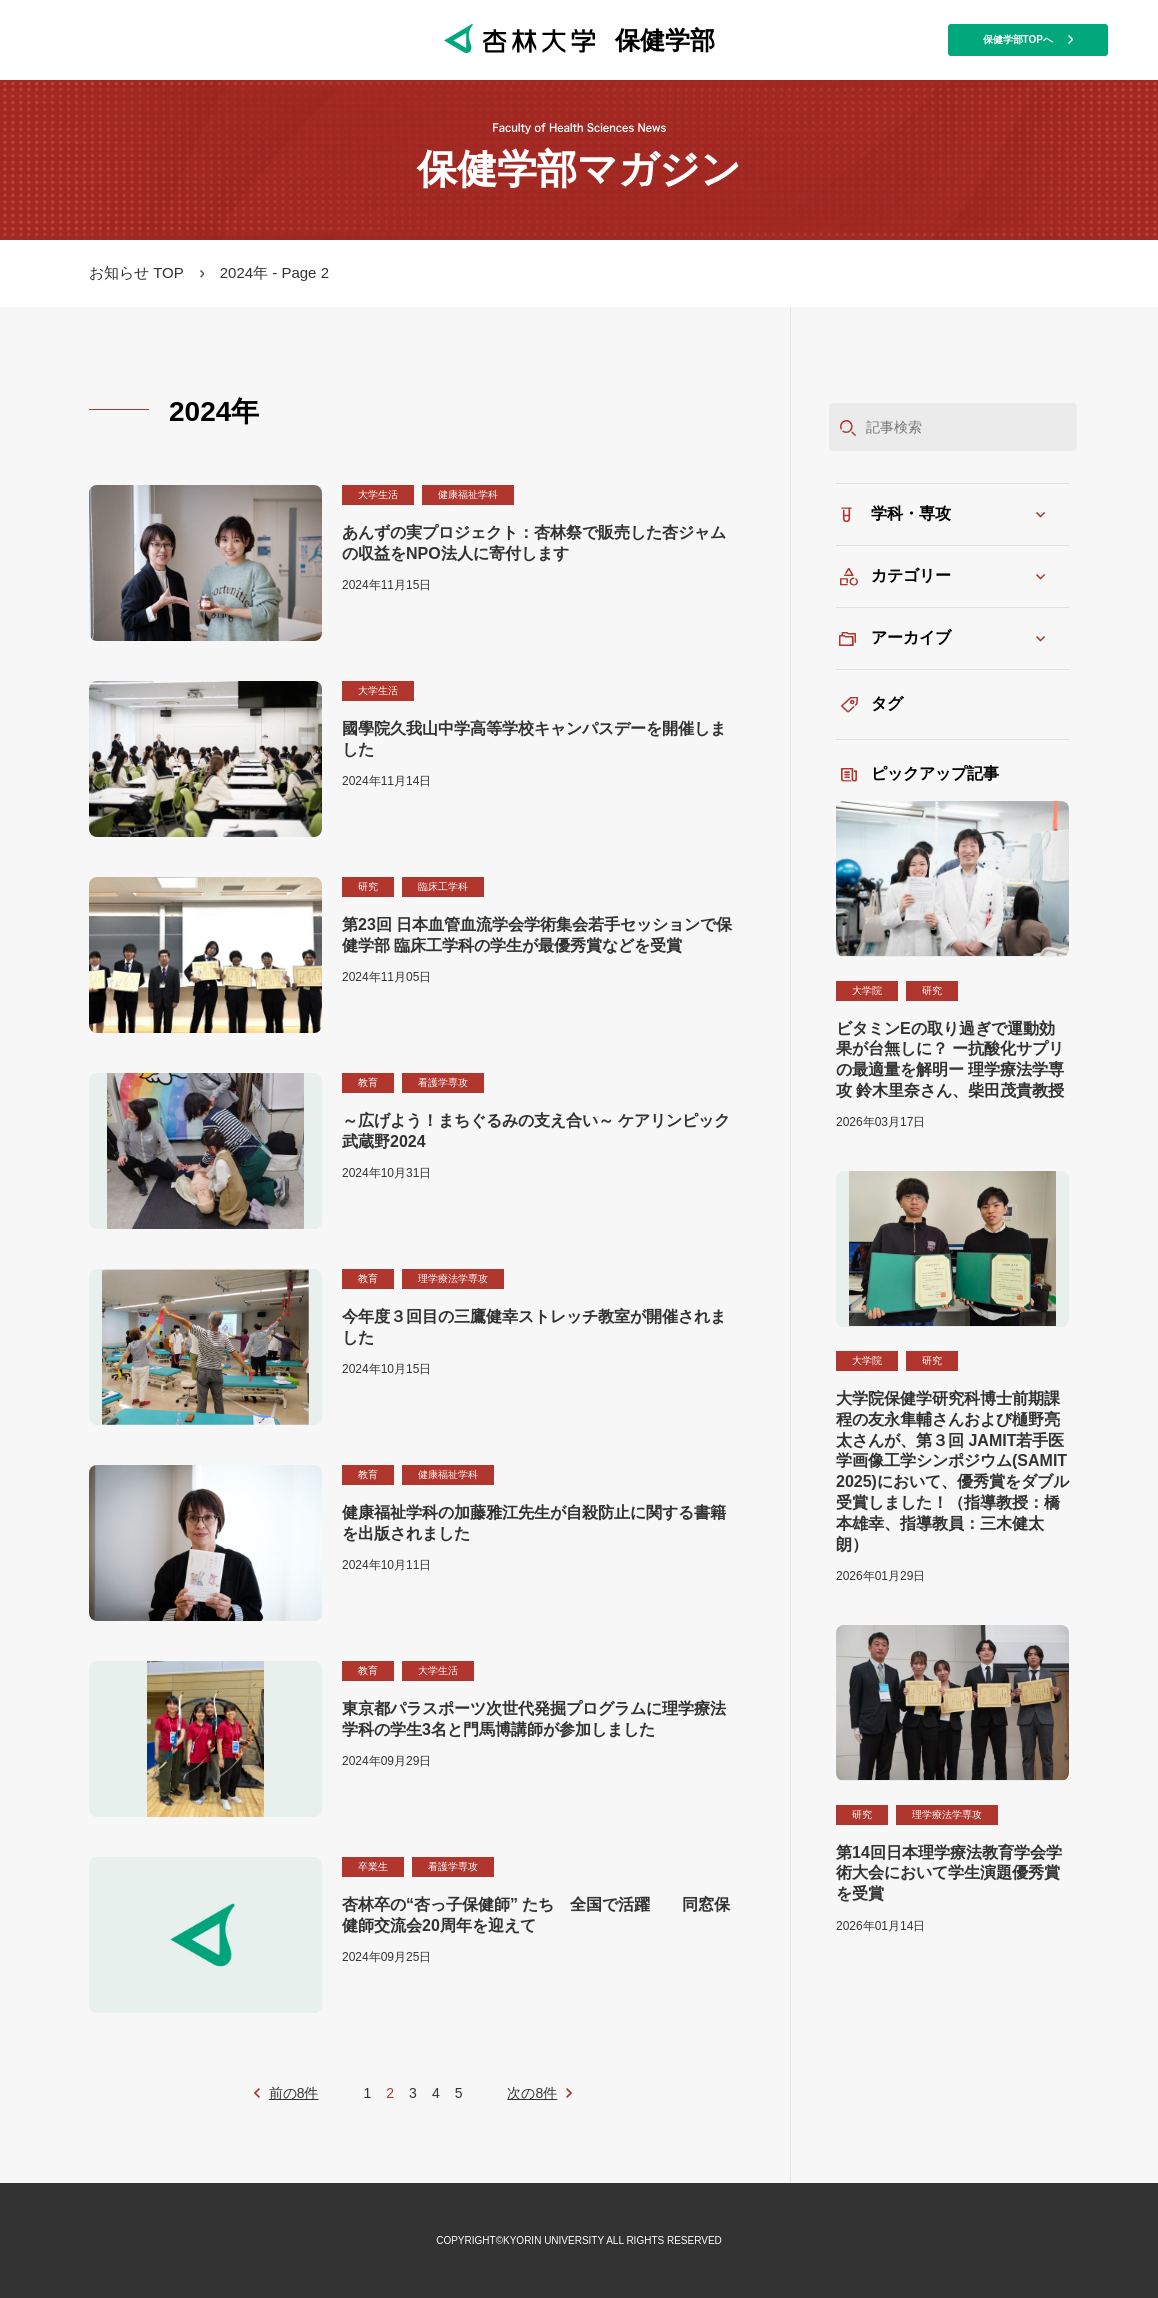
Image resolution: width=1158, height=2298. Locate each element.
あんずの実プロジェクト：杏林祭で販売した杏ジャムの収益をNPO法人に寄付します (534, 543)
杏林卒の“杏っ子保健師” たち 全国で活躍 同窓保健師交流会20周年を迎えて (536, 1915)
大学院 (867, 990)
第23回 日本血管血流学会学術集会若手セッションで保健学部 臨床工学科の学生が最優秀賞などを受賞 (537, 935)
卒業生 (373, 1866)
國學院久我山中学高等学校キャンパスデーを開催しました (534, 739)
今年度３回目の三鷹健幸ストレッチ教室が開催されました (534, 1327)
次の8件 (532, 2093)
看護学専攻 (443, 1082)
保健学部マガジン (579, 169)
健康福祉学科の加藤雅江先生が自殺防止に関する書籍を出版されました (534, 1523)
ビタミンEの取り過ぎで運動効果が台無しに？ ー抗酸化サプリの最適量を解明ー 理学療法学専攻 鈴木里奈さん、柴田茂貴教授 (950, 1059)
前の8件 (294, 2093)
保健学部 (579, 39)
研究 (368, 886)
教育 (368, 1082)
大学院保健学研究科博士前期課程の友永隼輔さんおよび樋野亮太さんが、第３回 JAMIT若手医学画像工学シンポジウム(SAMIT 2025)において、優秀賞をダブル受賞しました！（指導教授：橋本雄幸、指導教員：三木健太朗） (952, 1471)
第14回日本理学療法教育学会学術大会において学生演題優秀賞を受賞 (949, 1873)
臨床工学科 (443, 886)
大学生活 (378, 494)
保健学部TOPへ (1028, 39)
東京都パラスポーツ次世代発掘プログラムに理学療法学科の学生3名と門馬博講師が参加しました (534, 1719)
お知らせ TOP (136, 272)
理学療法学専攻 (453, 1278)
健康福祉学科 (468, 494)
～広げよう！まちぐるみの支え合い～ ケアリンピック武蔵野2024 (536, 1131)
